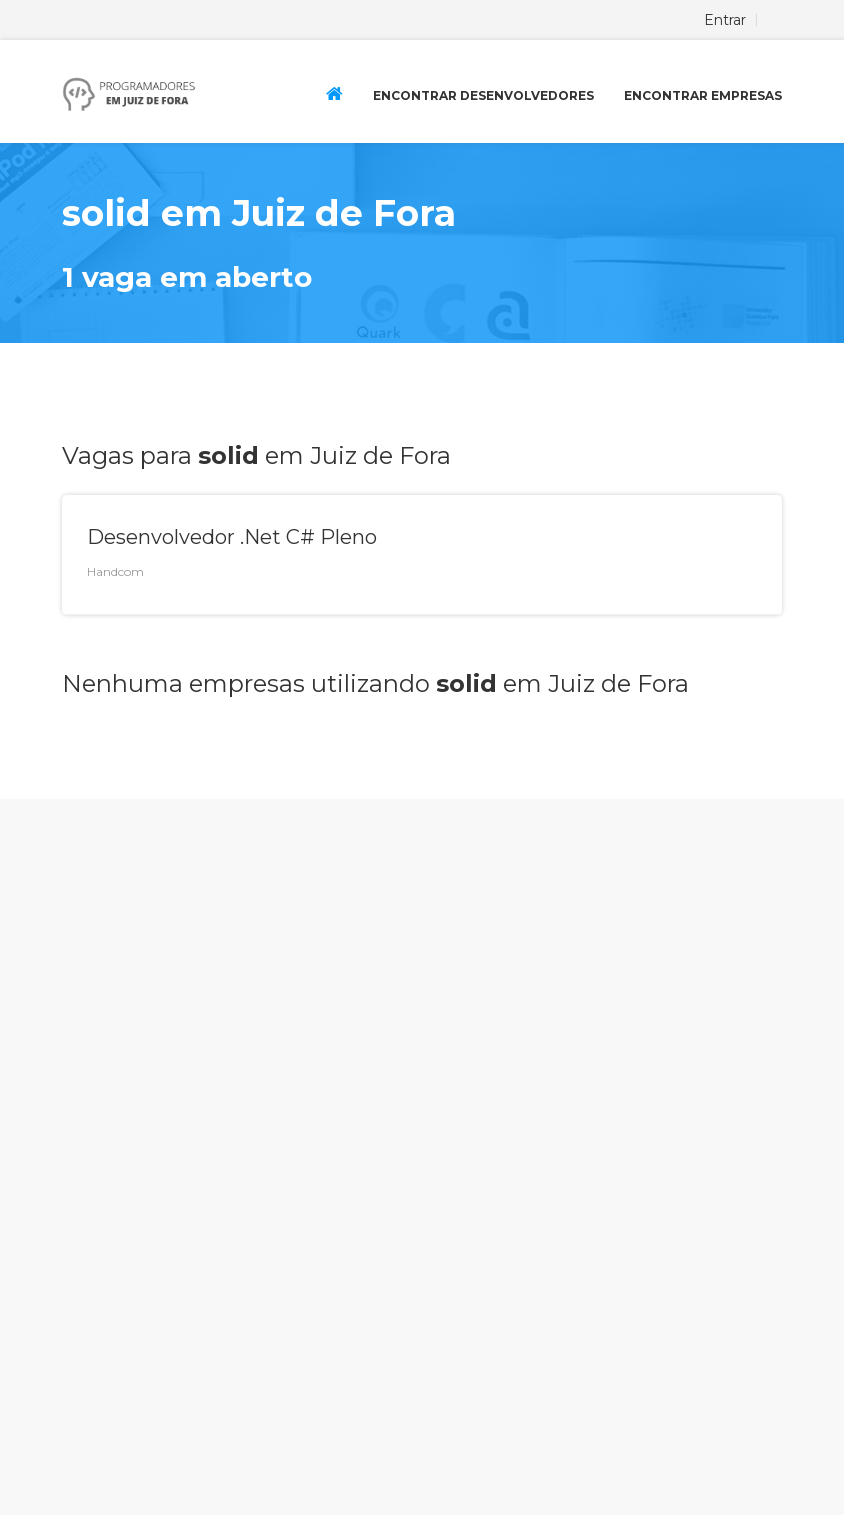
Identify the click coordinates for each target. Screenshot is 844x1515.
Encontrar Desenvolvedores (483, 95)
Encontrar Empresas (703, 95)
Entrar (725, 20)
